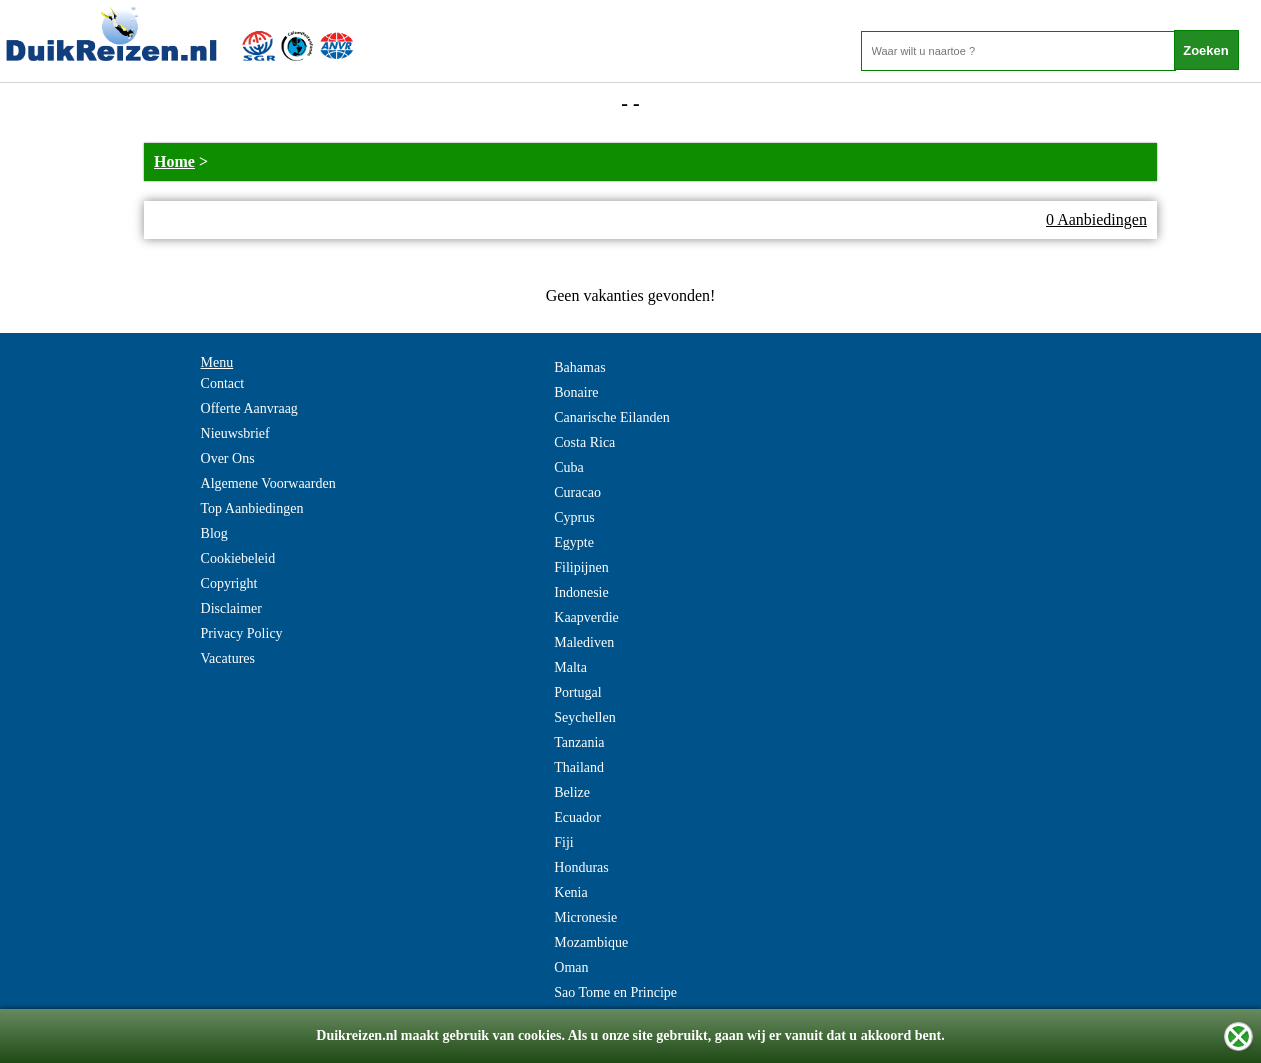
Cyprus (574, 517)
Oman (571, 967)
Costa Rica (584, 442)
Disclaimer (231, 608)
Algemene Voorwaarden (268, 483)
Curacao (577, 492)
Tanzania (579, 742)
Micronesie (585, 917)
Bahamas (579, 367)
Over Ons (228, 458)
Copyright (229, 583)
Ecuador (577, 817)
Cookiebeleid (238, 558)
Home (174, 161)
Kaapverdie (586, 617)
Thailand (579, 767)
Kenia (570, 892)
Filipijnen (581, 567)
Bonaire (576, 392)
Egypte (574, 542)
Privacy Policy (242, 633)
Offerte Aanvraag (249, 408)
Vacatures (228, 658)
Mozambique (591, 942)
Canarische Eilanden (611, 417)
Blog (214, 533)
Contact (223, 383)
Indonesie (581, 592)
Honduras (581, 867)
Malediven (584, 642)
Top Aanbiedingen (252, 508)
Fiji (563, 842)
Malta (570, 667)
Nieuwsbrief (235, 433)
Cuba (569, 467)
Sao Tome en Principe (615, 992)
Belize (572, 792)
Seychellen (584, 717)
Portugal (577, 692)
